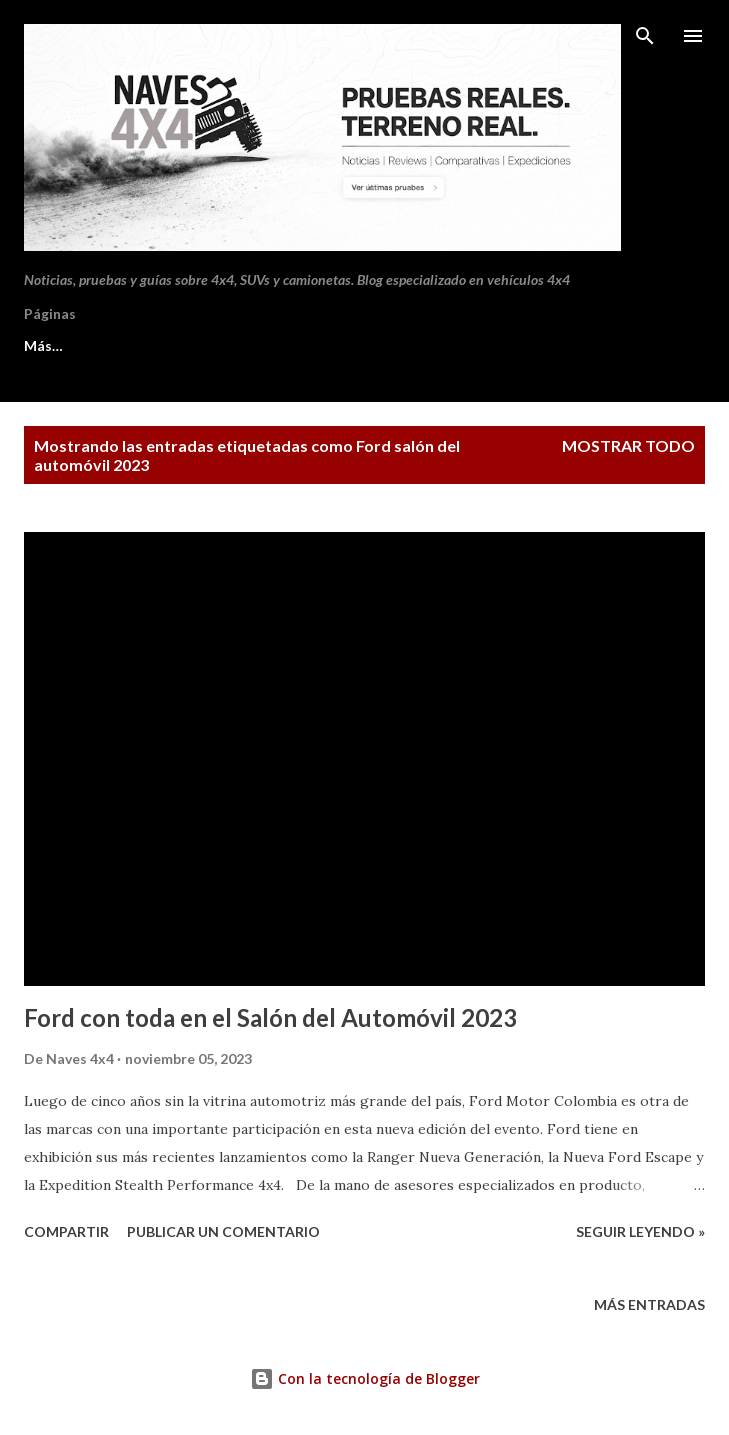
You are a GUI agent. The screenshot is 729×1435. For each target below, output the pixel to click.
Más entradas (649, 1304)
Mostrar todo (628, 445)
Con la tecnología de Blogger (365, 1378)
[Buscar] (645, 36)
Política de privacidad (375, 345)
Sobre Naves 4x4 (79, 345)
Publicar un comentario (223, 1231)
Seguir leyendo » (640, 1231)
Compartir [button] (66, 1231)
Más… (519, 345)
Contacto (218, 345)
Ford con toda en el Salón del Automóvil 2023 (270, 1017)
